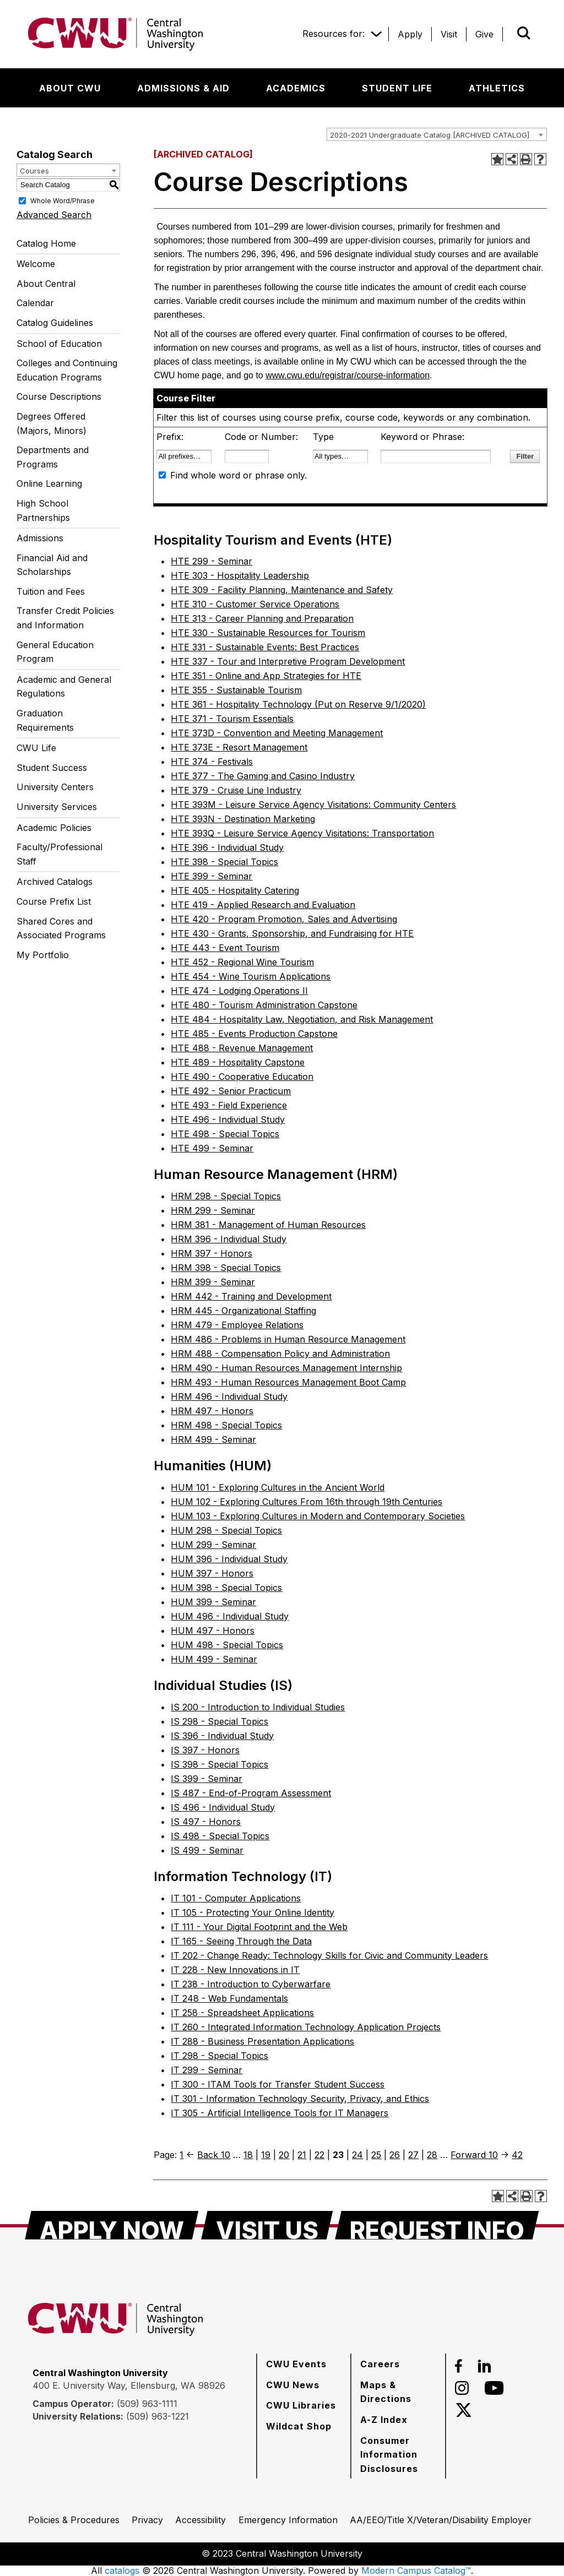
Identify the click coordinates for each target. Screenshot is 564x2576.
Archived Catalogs (55, 881)
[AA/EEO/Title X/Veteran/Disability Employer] (440, 2520)
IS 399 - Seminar (206, 1778)
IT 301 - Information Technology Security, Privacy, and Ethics (300, 2098)
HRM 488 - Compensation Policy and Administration (280, 1353)
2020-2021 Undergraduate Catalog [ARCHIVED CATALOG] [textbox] (429, 135)
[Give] (484, 34)
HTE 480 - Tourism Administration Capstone (264, 1004)
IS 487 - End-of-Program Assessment (251, 1792)
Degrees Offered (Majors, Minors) (51, 423)
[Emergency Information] (288, 2520)
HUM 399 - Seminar (213, 1601)
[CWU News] (292, 2385)
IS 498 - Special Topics (220, 1835)
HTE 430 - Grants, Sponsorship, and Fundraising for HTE (292, 933)
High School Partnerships (43, 510)
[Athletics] (497, 88)
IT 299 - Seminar (206, 2069)
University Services (57, 806)
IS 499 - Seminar (207, 1850)
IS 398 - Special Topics (219, 1764)
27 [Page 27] (413, 2154)
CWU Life (36, 747)
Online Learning (49, 483)
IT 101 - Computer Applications (236, 1898)
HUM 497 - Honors (212, 1630)
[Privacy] (147, 2520)
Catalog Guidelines (55, 322)
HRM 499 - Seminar (213, 1439)
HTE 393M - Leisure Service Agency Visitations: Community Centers (313, 804)
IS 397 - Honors (205, 1750)
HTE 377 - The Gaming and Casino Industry (263, 775)
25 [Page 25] (376, 2154)
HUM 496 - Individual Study (230, 1616)
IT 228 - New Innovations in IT (235, 1969)
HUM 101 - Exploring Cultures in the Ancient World (277, 1487)
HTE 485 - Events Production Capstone (254, 1033)
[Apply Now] (112, 2225)
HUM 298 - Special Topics (226, 1530)
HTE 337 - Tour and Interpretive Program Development (288, 661)
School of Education (59, 343)
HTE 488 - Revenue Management (242, 1047)
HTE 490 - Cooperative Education (242, 1076)
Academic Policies (54, 827)
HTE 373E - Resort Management (239, 747)
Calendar (35, 302)
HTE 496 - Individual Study (228, 1119)
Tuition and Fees (51, 591)
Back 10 (213, 2154)
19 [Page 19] (265, 2154)
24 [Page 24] (357, 2154)
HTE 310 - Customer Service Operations (255, 604)
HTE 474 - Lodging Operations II (239, 990)
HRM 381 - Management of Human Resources (268, 1224)
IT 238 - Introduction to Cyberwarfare (250, 1984)
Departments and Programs (53, 457)
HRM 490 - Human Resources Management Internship (286, 1367)
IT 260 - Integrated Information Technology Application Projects (306, 2026)
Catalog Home (46, 243)
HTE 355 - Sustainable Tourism (236, 689)
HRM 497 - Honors (212, 1410)
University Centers (55, 786)
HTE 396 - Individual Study (227, 847)
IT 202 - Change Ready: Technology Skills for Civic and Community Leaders (329, 1955)
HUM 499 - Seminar (214, 1659)
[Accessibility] (200, 2520)
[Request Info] (437, 2225)
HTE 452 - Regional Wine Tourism (242, 962)
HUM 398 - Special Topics (226, 1587)
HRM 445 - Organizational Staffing (243, 1310)
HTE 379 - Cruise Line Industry (236, 790)
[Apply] (410, 34)
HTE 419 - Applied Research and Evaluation (263, 904)
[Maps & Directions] (398, 2392)
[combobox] (437, 134)
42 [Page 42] (517, 2154)
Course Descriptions (59, 396)
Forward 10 (474, 2154)
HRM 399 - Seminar (213, 1281)
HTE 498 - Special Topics (225, 1133)
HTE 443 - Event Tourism (225, 947)
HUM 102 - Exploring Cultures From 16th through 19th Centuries (306, 1501)
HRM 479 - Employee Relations (237, 1324)
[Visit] (449, 34)
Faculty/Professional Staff (59, 854)
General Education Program (55, 652)
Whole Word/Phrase (62, 200)
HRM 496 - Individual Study (229, 1396)
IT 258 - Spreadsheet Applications (242, 2012)
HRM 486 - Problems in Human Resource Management (288, 1339)
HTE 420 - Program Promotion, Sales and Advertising (284, 919)
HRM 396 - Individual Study (228, 1238)
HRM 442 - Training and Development (251, 1296)
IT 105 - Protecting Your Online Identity (252, 1912)
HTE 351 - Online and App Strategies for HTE (266, 675)
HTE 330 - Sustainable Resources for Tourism (268, 632)
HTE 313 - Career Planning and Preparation (262, 618)
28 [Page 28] (432, 2154)
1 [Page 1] (181, 2154)
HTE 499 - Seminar (212, 1148)
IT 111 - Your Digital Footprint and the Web (259, 1926)
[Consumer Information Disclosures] (398, 2454)
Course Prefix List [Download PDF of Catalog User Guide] (54, 901)
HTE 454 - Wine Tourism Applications (250, 976)
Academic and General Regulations (64, 686)
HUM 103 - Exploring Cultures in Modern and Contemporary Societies (318, 1515)
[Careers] (380, 2364)
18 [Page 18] (248, 2154)
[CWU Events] (296, 2364)
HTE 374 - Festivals (212, 761)
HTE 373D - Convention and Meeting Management (277, 732)
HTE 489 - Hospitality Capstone (238, 1062)
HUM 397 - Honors (212, 1573)
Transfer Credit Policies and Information (65, 618)
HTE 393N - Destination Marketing (243, 818)
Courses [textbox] (34, 170)
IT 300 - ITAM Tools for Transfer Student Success (277, 2084)
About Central (46, 283)
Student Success (52, 767)
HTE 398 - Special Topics (224, 861)
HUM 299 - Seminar (213, 1544)
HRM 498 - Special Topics (226, 1425)
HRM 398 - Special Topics (226, 1267)
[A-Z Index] (384, 2419)
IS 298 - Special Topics (219, 1721)
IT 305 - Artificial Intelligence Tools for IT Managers (279, 2112)
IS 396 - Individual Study (222, 1735)
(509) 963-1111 (147, 2403)
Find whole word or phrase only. (238, 475)
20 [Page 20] (284, 2154)
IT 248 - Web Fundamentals (229, 1998)
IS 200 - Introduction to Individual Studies (258, 1707)
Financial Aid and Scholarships (52, 565)
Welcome (36, 263)
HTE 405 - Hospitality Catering (235, 890)
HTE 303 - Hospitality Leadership (240, 575)
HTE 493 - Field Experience (229, 1105)
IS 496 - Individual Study (223, 1807)
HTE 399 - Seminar (211, 876)
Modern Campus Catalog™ (416, 2570)
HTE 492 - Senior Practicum (231, 1090)
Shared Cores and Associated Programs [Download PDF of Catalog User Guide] (61, 928)
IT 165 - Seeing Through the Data (241, 1941)
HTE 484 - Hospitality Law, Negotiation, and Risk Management (302, 1019)
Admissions (40, 538)
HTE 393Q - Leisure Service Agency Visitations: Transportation (302, 833)
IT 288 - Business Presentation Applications (262, 2041)
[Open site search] (524, 33)
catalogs (122, 2570)
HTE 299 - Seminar (211, 561)
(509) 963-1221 (157, 2416)
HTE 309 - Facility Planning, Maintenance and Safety (282, 589)
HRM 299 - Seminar (213, 1210)
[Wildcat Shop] (299, 2426)
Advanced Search (54, 214)
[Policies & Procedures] (74, 2520)
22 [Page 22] (319, 2154)
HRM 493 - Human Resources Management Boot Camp (288, 1382)
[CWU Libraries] (301, 2405)
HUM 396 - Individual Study (229, 1558)
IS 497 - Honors (206, 1821)
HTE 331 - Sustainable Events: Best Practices (265, 647)
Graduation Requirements (45, 720)
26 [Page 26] (394, 2154)
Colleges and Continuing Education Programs (67, 370)
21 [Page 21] (301, 2154)
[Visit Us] (267, 2225)
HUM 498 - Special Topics (227, 1644)
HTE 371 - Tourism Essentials (232, 718)
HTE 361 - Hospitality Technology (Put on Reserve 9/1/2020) (298, 704)
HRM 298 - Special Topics (226, 1196)
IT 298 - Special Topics (219, 2055)
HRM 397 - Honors (211, 1253)
